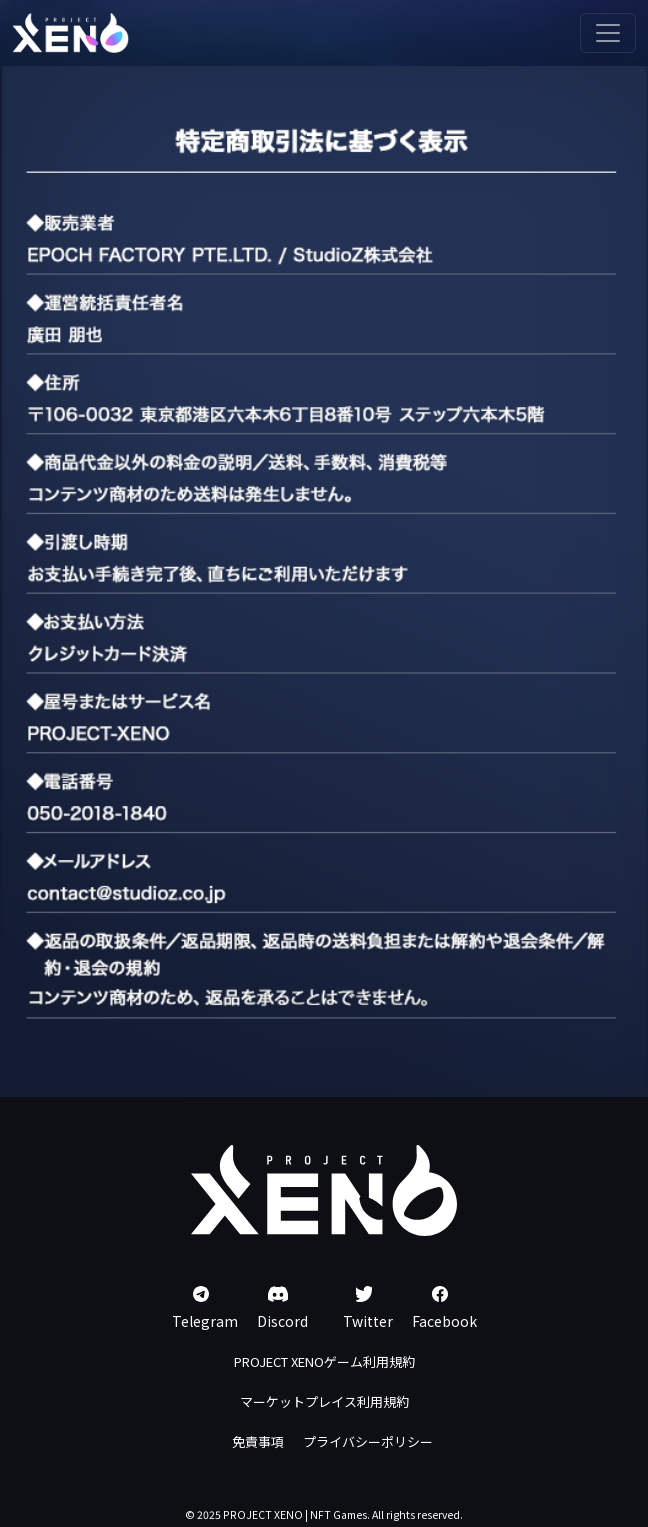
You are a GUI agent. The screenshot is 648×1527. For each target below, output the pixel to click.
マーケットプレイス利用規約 (324, 1401)
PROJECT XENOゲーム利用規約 (324, 1361)
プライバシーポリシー (368, 1441)
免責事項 (258, 1441)
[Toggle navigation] (608, 33)
